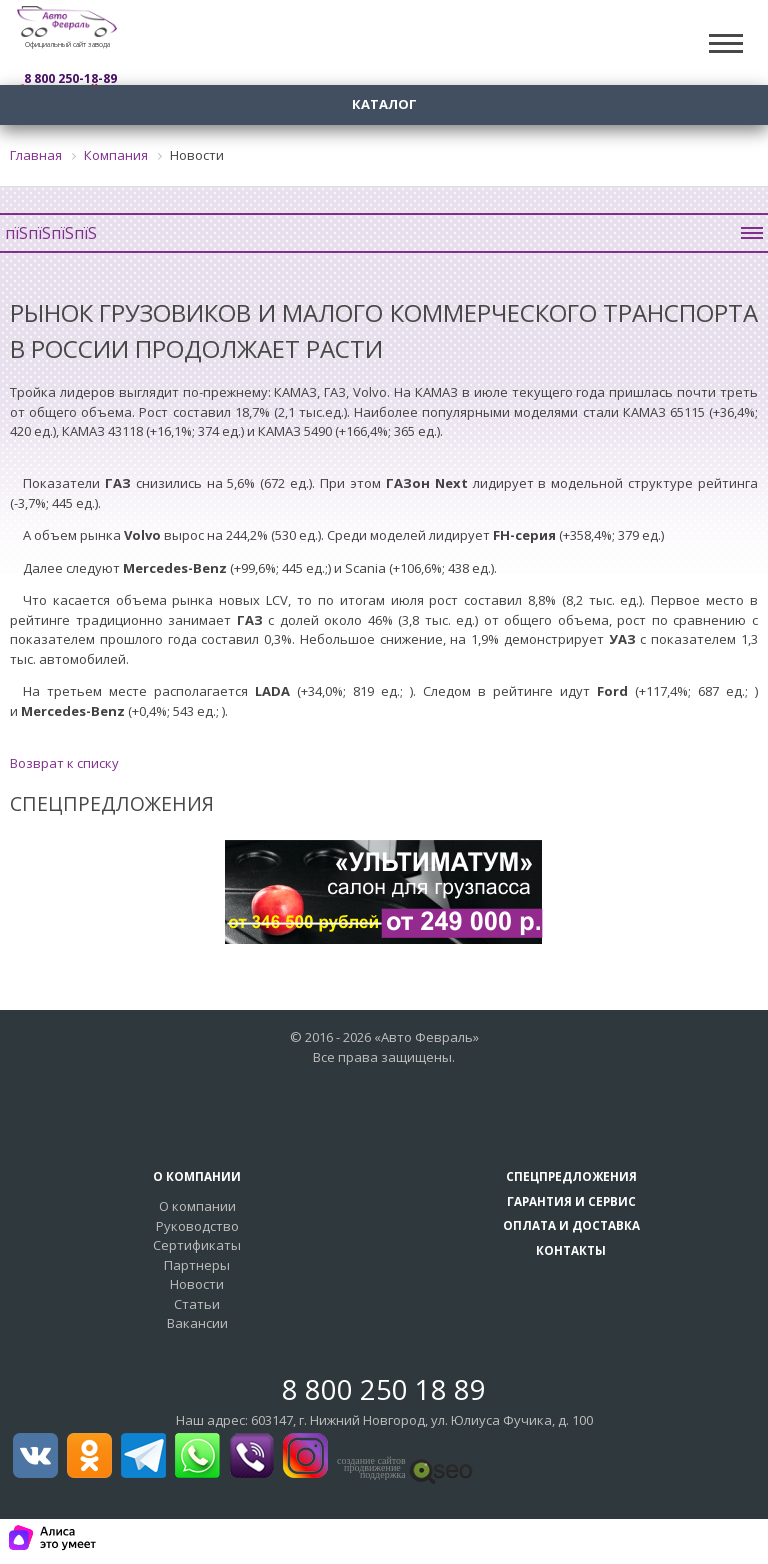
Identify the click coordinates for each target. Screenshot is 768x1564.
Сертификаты (197, 1245)
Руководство (197, 1226)
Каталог (384, 104)
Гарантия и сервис (571, 1201)
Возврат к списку (64, 763)
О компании (197, 1206)
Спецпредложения (571, 1176)
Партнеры (197, 1265)
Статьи (197, 1304)
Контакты (571, 1250)
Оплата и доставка (571, 1225)
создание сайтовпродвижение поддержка (371, 1468)
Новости (197, 1284)
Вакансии (197, 1323)
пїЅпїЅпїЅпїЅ (384, 233)
